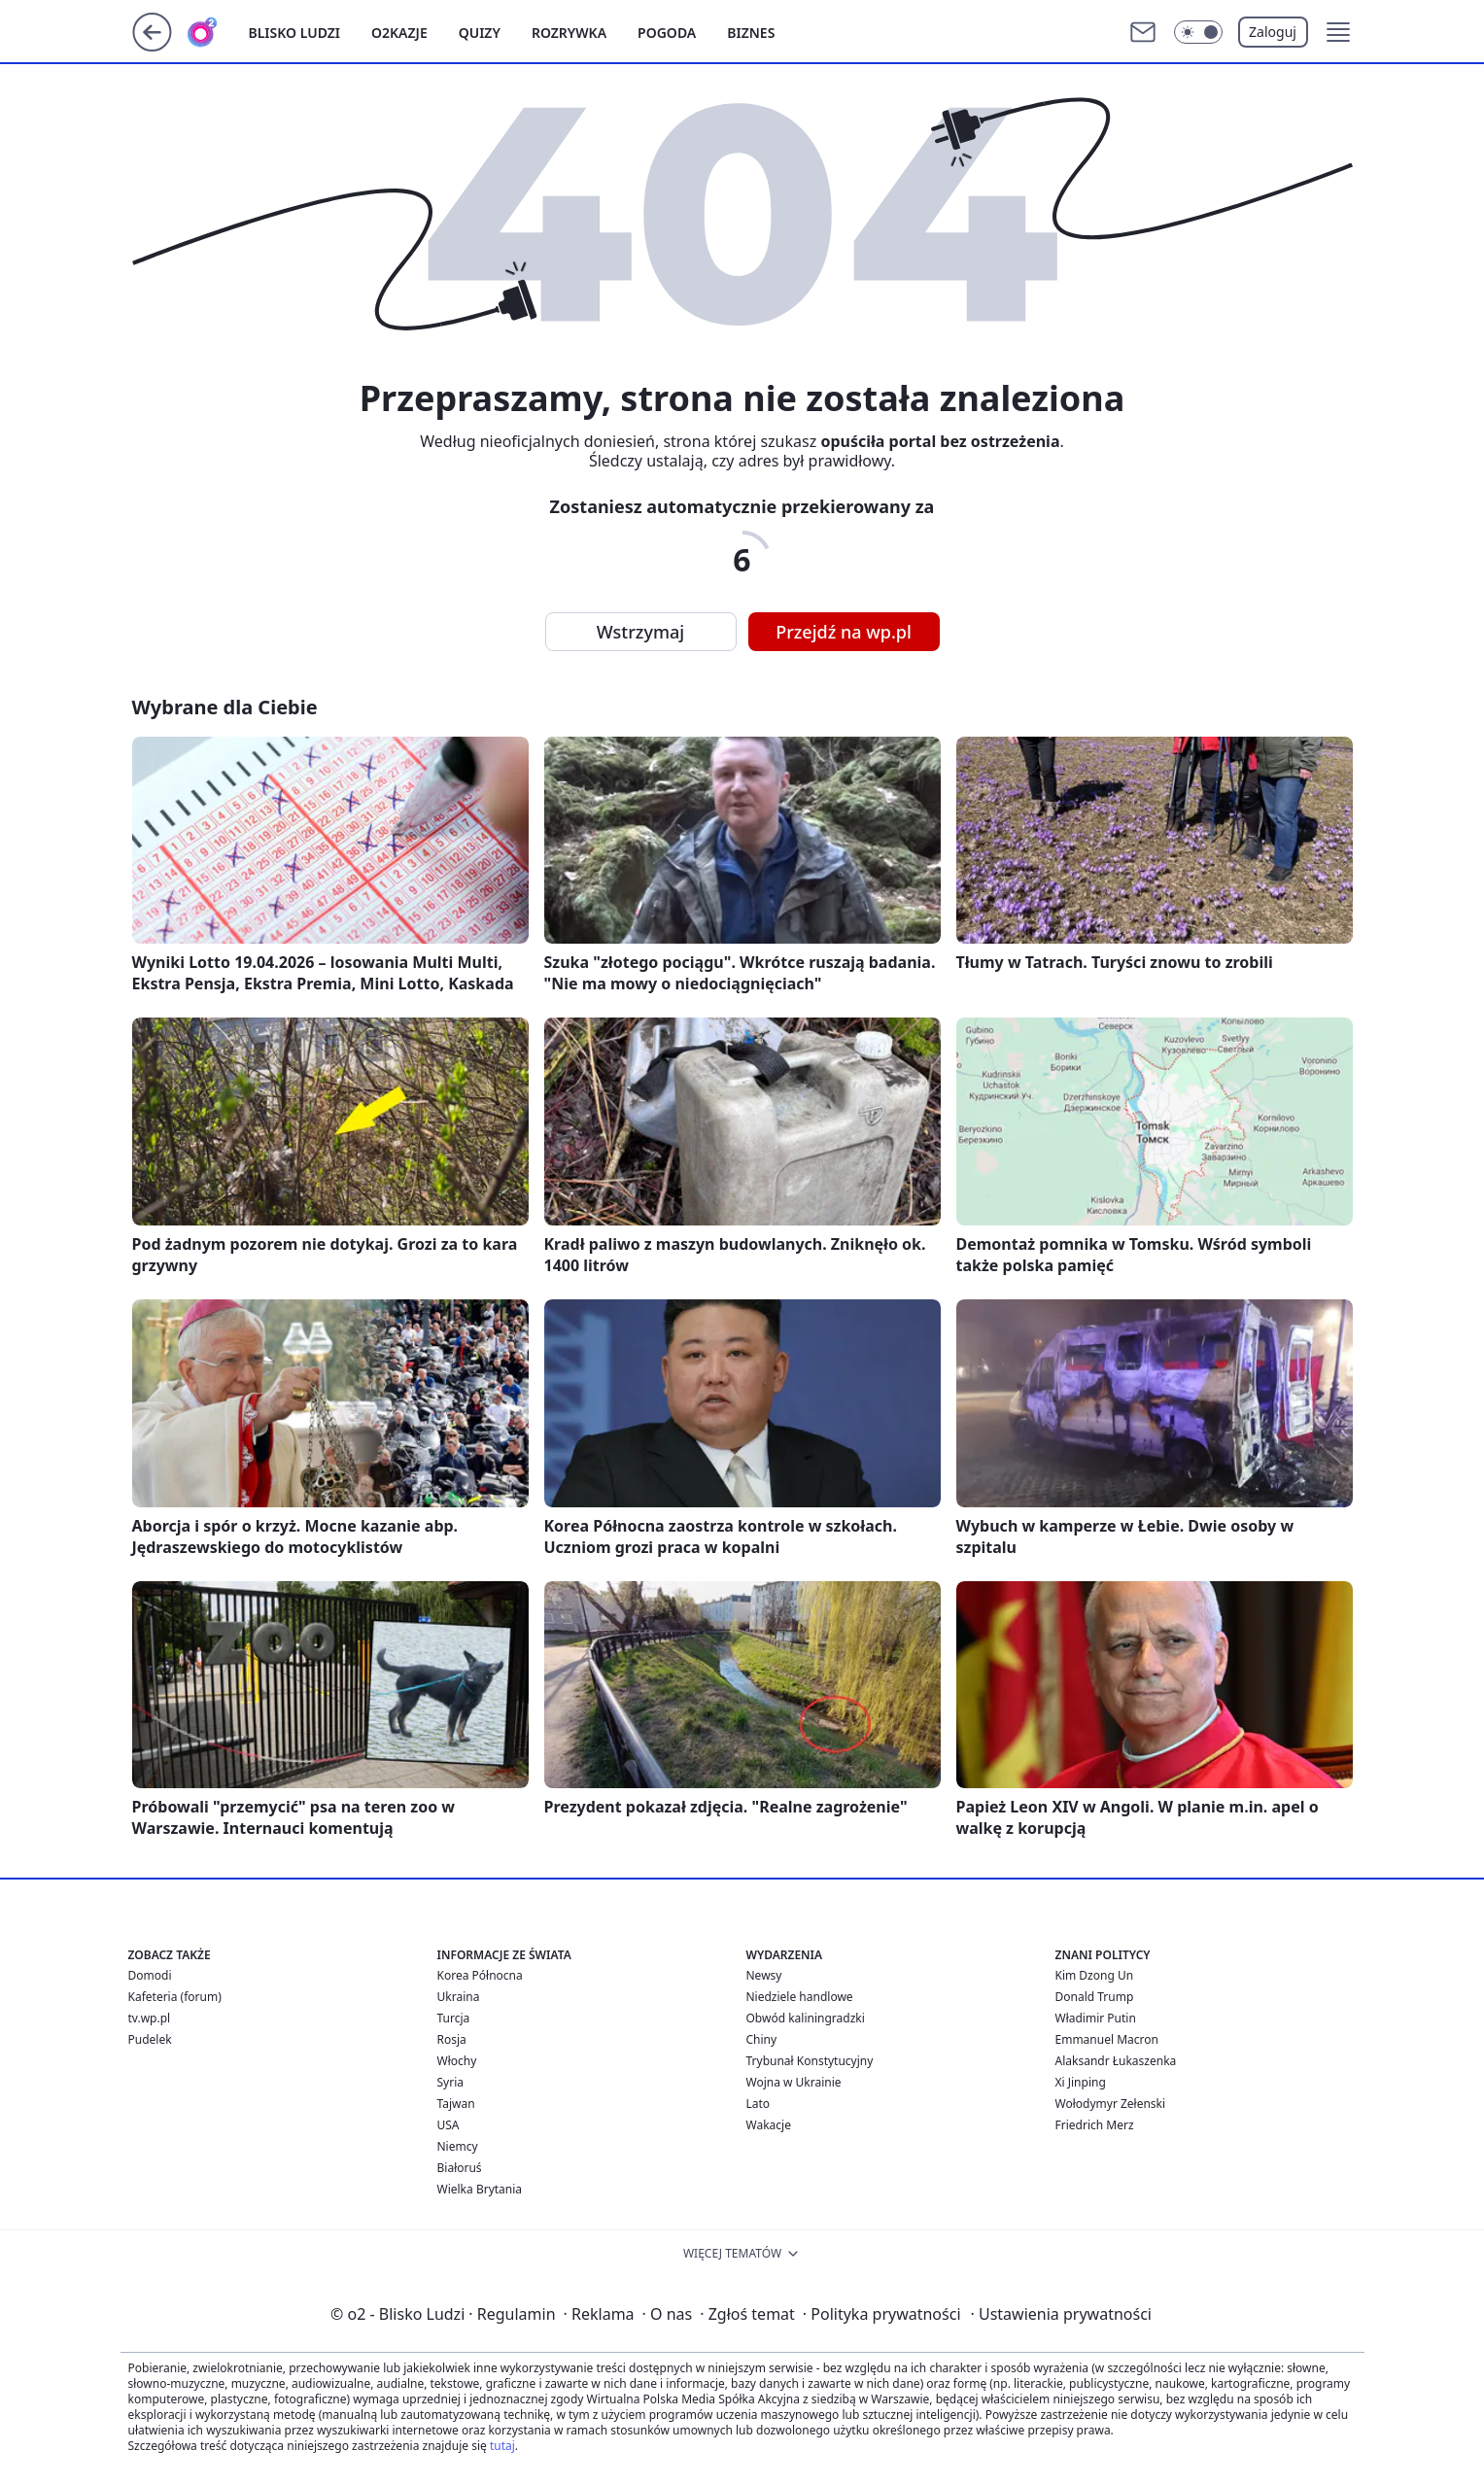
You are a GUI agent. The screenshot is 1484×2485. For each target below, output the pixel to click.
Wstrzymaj (640, 631)
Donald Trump (1094, 1996)
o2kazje (399, 32)
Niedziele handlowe (799, 1996)
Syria (451, 2082)
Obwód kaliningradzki (805, 2018)
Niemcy (457, 2146)
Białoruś (459, 2167)
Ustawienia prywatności (1061, 2314)
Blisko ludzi (295, 32)
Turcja (453, 2018)
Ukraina (458, 1996)
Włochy (457, 2061)
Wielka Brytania (480, 2189)
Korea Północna (480, 1975)
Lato (758, 2103)
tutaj (502, 2445)
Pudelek (150, 2039)
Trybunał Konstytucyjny (810, 2061)
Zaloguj (1272, 31)
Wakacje (768, 2125)
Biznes (751, 32)
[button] (1338, 32)
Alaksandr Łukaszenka (1116, 2061)
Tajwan (456, 2103)
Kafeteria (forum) (175, 1996)
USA (448, 2125)
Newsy (764, 1975)
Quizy (479, 32)
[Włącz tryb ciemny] (1198, 32)
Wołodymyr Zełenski (1110, 2103)
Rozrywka (569, 32)
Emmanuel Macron (1106, 2039)
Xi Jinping (1080, 2082)
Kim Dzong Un (1094, 1975)
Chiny (761, 2039)
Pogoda (667, 32)
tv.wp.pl (149, 2018)
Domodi (150, 1975)
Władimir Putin (1095, 2018)
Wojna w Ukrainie (794, 2082)
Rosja (451, 2039)
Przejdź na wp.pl (844, 631)
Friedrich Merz (1094, 2125)
